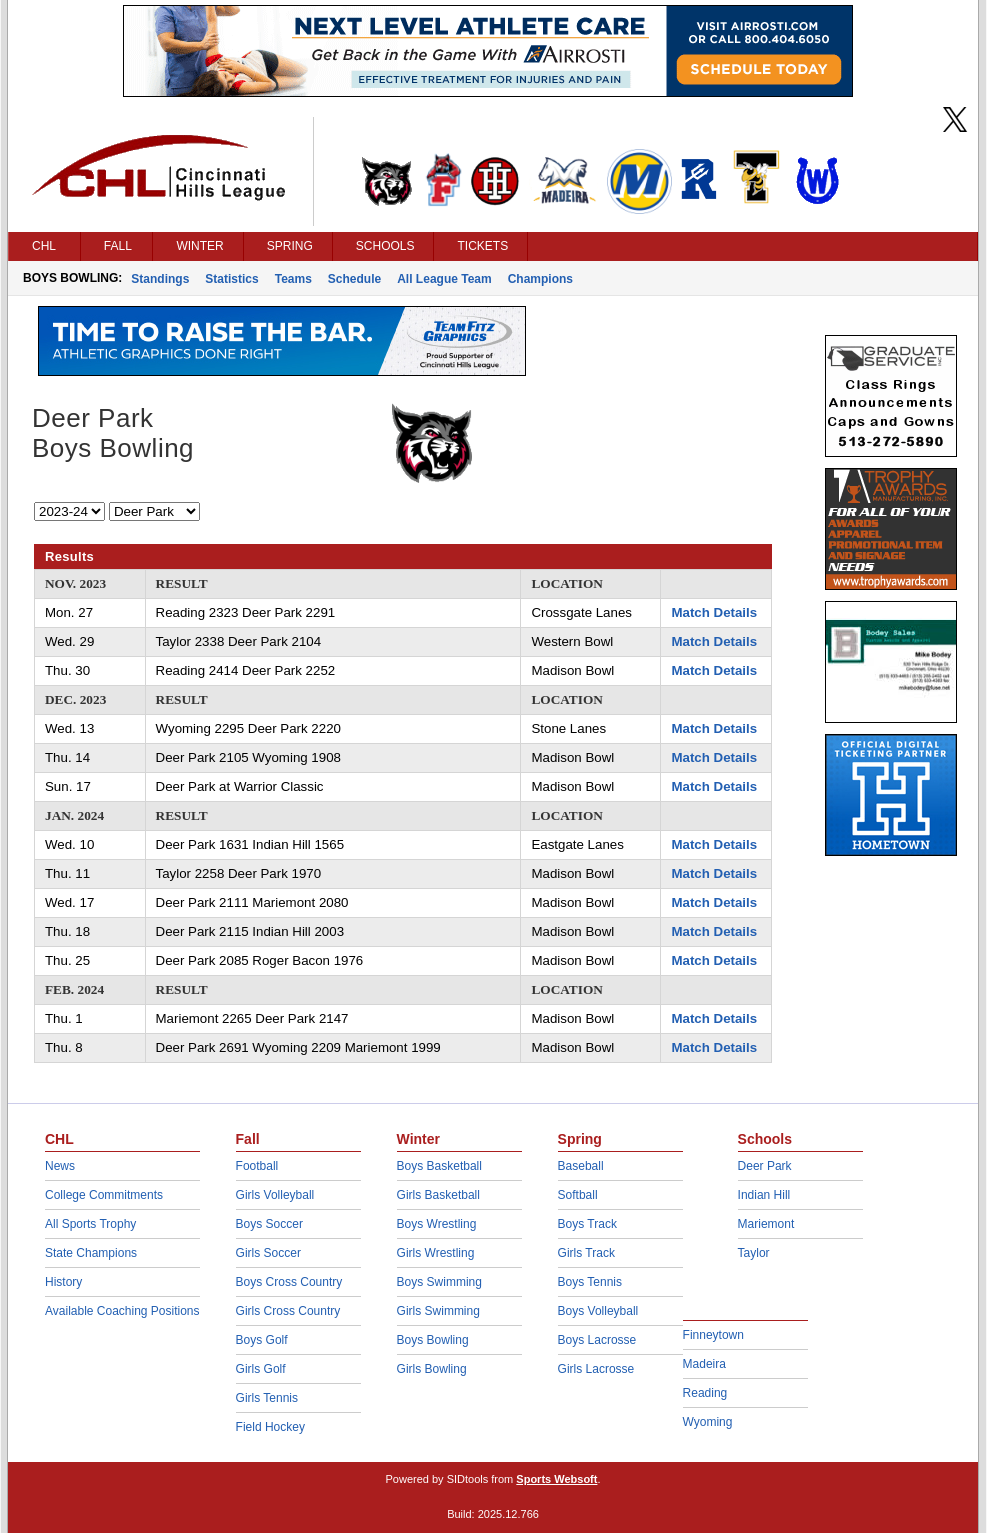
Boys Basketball (439, 1166)
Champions (540, 279)
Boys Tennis (590, 1282)
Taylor (754, 1253)
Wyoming (708, 1422)
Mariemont (766, 1224)
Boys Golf (262, 1340)
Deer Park (765, 1166)
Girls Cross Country (288, 1311)
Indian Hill (764, 1195)
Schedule (354, 279)
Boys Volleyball (598, 1311)
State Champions (91, 1253)
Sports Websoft (556, 1479)
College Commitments (104, 1195)
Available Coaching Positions (122, 1311)
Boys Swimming (439, 1282)
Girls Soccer (268, 1253)
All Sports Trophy (90, 1224)
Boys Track (587, 1224)
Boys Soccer (269, 1224)
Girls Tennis (267, 1398)
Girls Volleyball (275, 1195)
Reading (705, 1393)
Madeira (704, 1364)
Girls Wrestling (436, 1253)
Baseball (581, 1166)
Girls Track (586, 1253)
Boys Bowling (433, 1340)
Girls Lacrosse (596, 1369)
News (60, 1166)
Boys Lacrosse (597, 1340)
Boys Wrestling (437, 1224)
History (63, 1282)
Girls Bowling (432, 1369)
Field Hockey (270, 1427)
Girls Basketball (438, 1195)
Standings (160, 279)
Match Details (714, 612)
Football (257, 1166)
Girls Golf (261, 1369)
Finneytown (713, 1335)
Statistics (231, 279)
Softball (578, 1195)
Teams (293, 279)
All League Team (444, 279)
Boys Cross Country (289, 1282)
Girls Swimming (438, 1311)
